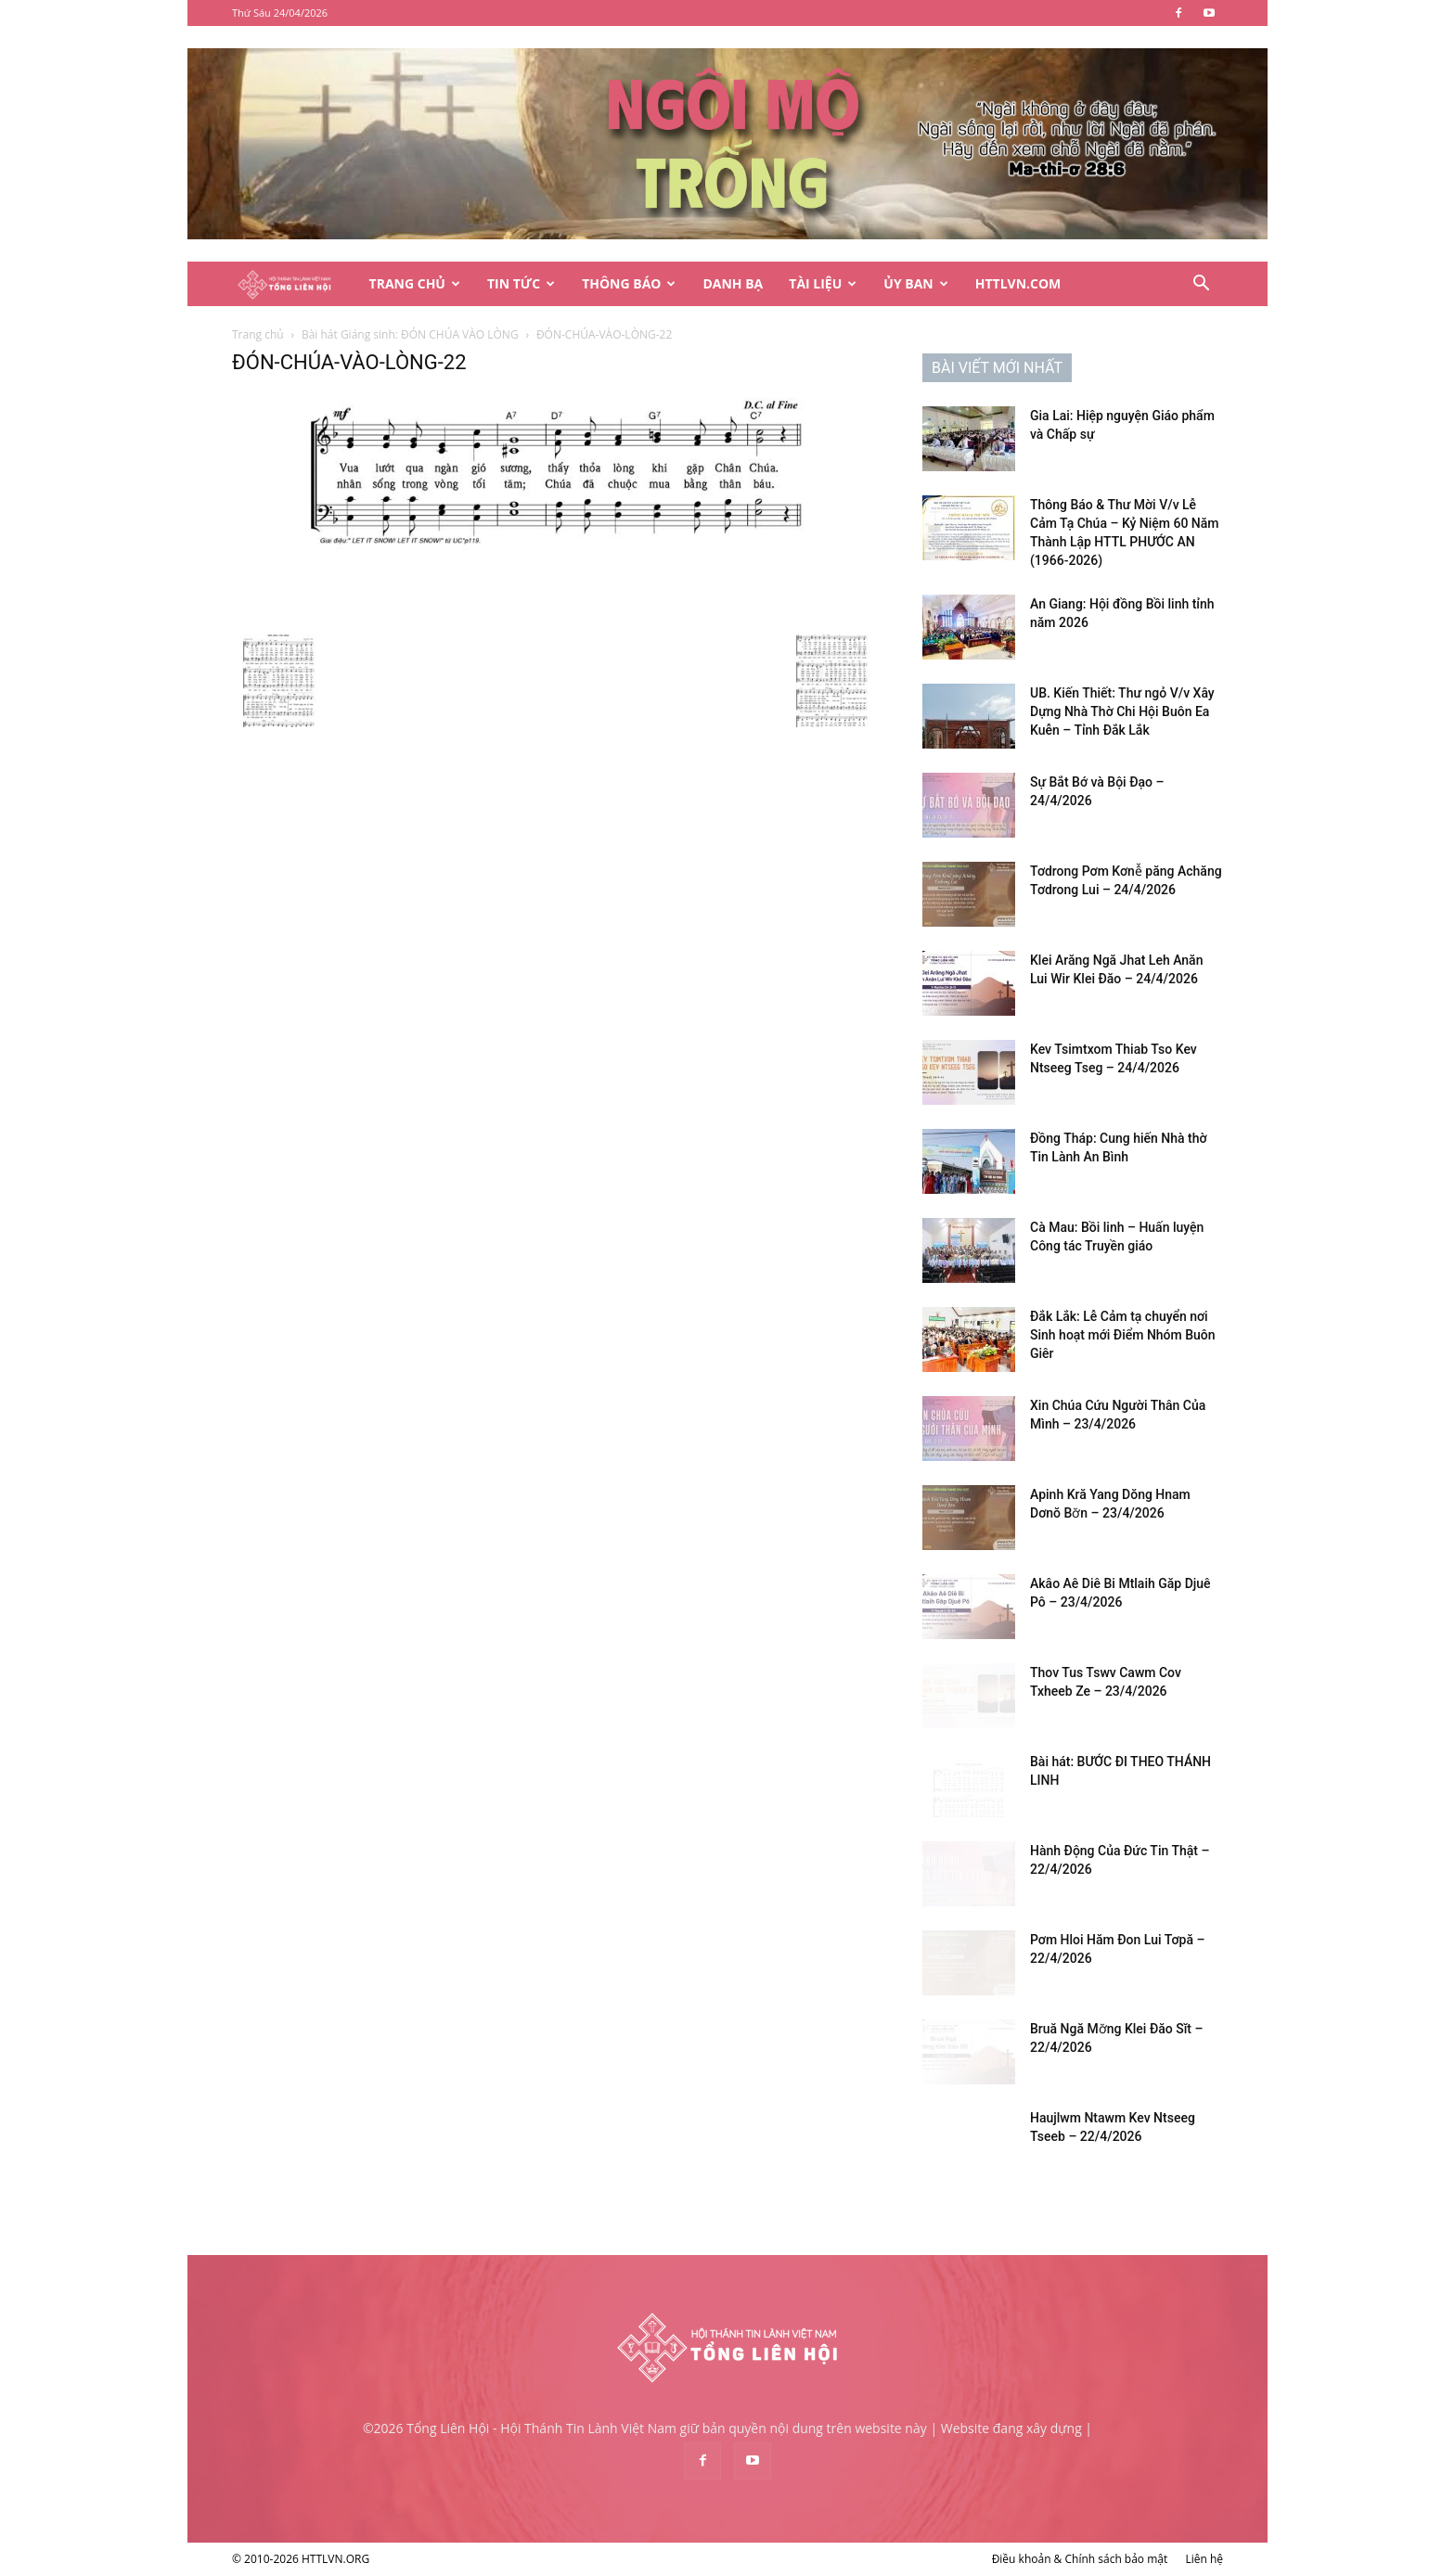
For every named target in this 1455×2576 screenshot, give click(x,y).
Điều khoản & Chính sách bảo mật (1080, 2559)
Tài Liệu (822, 283)
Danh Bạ (732, 283)
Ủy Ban (915, 283)
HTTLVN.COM (1018, 283)
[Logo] (294, 284)
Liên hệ (1204, 2559)
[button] (1200, 285)
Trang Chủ (414, 283)
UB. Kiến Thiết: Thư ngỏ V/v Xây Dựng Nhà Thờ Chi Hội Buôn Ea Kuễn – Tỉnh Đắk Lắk (1122, 711)
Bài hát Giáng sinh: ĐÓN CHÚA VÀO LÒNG (410, 334)
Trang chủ (258, 334)
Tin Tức (521, 283)
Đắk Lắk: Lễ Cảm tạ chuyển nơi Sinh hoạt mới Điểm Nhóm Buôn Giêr (1123, 1335)
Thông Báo (629, 283)
